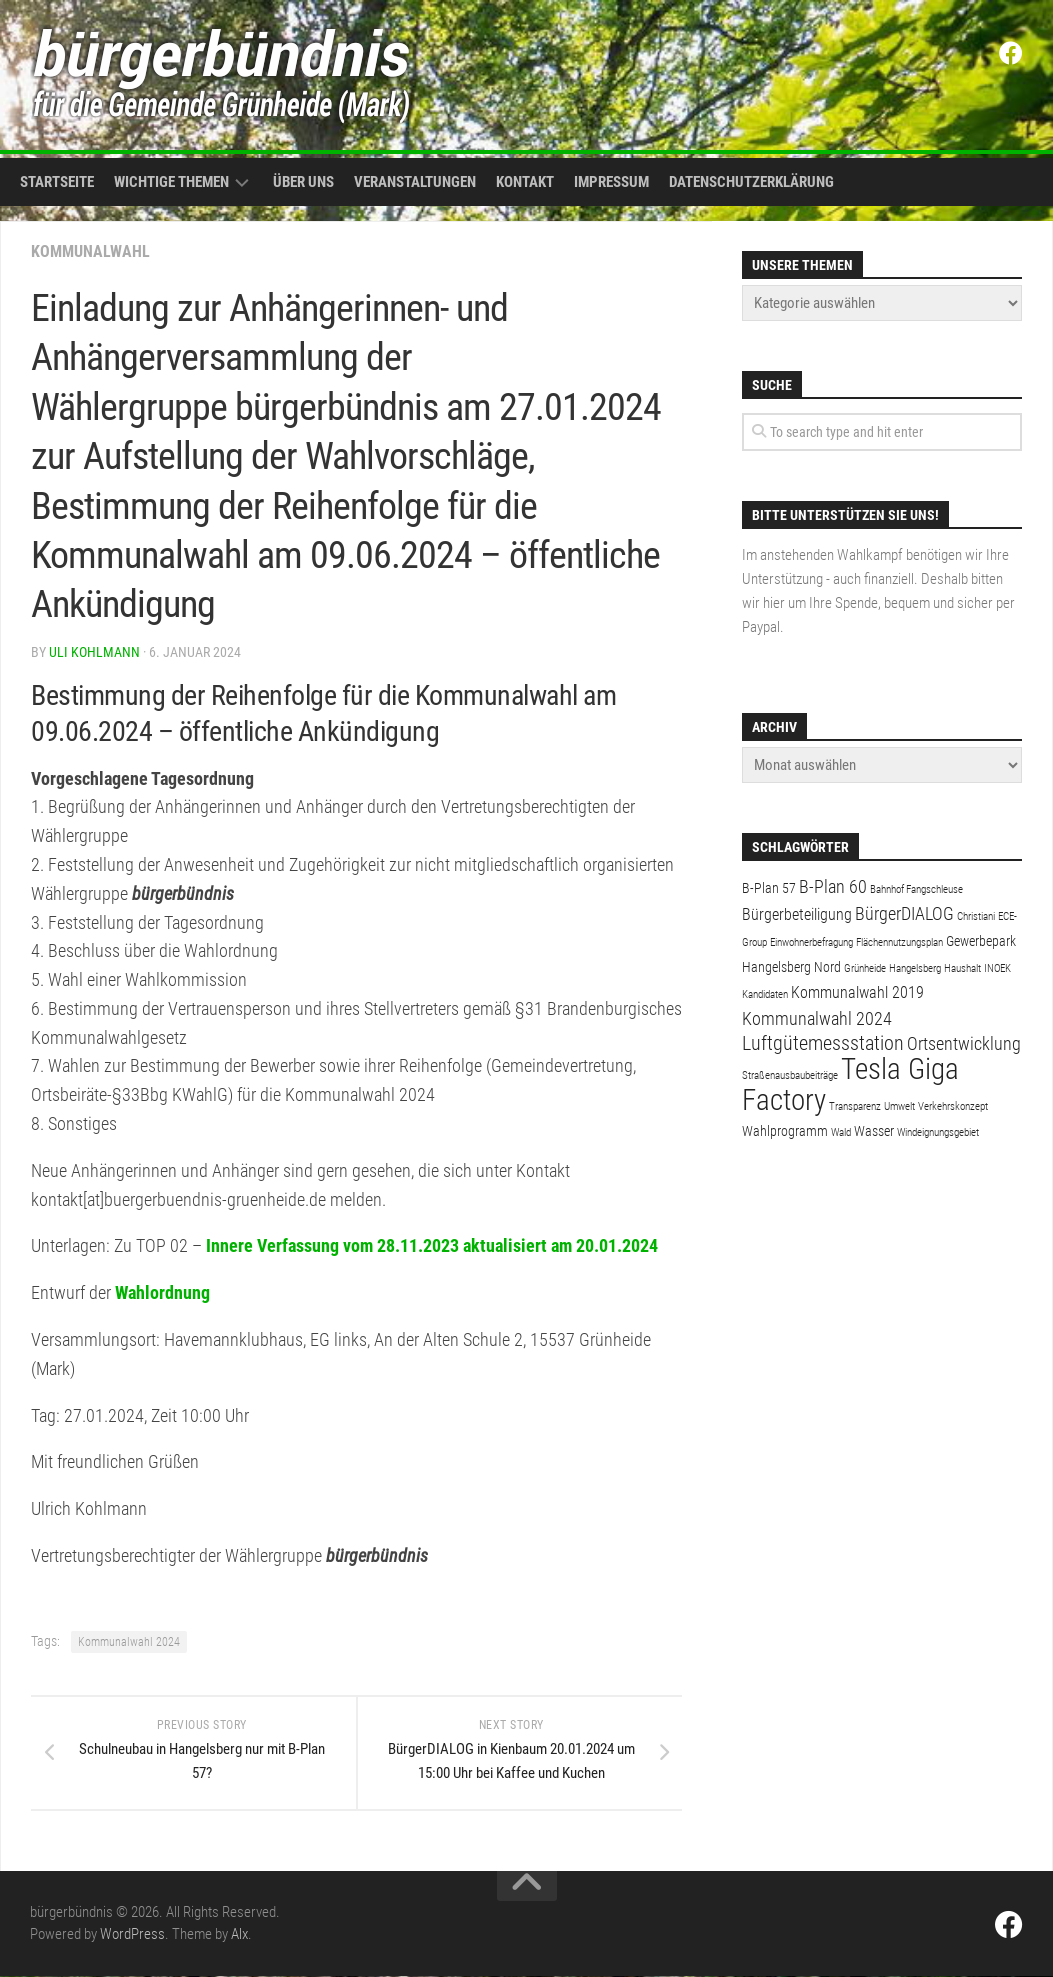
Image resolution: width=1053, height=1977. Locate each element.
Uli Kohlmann (94, 652)
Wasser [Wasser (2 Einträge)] (874, 1131)
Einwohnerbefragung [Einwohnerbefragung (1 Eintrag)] (811, 942)
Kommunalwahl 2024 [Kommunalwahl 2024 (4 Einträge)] (817, 1018)
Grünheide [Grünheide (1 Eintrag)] (865, 968)
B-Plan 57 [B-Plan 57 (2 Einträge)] (769, 888)
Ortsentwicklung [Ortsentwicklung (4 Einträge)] (964, 1043)
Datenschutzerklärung (751, 182)
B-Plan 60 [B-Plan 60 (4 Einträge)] (833, 886)
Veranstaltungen (415, 182)
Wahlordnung (162, 1292)
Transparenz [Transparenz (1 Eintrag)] (855, 1106)
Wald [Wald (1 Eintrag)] (841, 1132)
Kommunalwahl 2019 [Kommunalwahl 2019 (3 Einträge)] (857, 992)
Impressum (611, 182)
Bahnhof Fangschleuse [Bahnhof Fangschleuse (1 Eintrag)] (916, 889)
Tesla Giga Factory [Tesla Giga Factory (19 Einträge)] (850, 1084)
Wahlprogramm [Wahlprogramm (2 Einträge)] (785, 1131)
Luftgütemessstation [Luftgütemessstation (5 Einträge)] (823, 1043)
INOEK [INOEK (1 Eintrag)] (997, 968)
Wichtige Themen (171, 182)
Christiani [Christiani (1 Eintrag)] (976, 916)
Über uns (303, 182)
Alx (239, 1935)
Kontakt (525, 182)
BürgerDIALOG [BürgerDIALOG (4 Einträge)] (904, 913)
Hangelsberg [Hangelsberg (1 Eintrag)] (915, 968)
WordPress (132, 1935)
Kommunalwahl (90, 251)
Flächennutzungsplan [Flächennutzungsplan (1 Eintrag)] (899, 942)
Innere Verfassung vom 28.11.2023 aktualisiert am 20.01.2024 (432, 1245)
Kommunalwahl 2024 (129, 1642)
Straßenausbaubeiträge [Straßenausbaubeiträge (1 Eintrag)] (790, 1075)
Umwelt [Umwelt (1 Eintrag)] (899, 1106)
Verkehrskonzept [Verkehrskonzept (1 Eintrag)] (953, 1106)
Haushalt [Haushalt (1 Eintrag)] (962, 968)
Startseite (57, 182)
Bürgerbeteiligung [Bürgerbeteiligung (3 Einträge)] (797, 914)
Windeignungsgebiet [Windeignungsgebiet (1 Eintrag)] (938, 1132)
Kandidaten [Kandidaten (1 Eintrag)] (765, 994)
